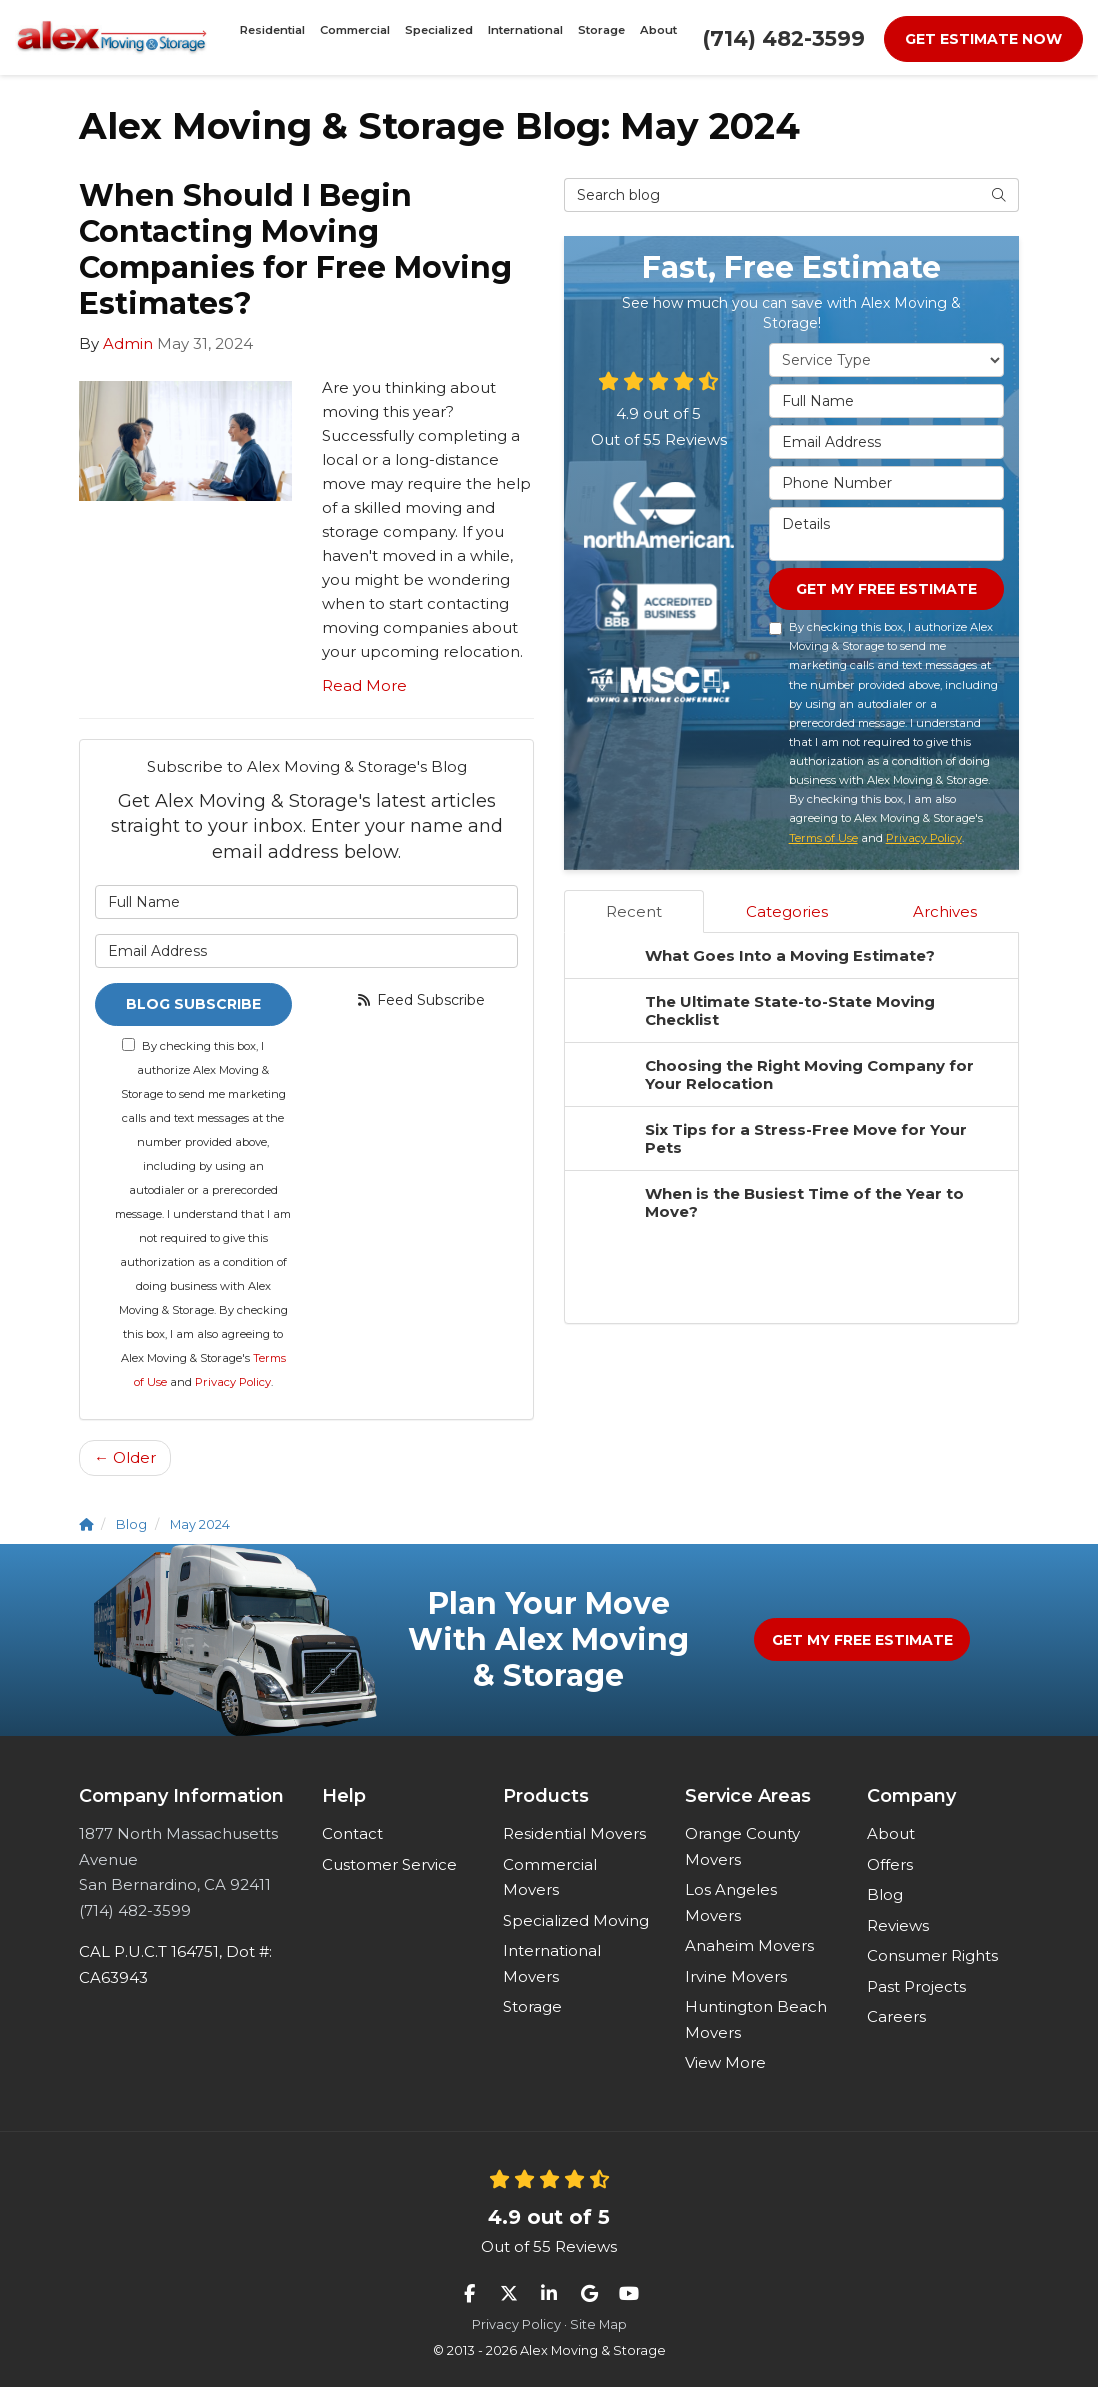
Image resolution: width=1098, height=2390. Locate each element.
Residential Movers (574, 1836)
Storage (532, 2009)
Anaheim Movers (749, 1948)
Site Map (598, 2327)
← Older (125, 1460)
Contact (352, 1836)
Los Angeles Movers (731, 1905)
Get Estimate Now (983, 39)
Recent (634, 913)
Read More (364, 685)
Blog (885, 1897)
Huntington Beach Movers (756, 2022)
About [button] (624, 37)
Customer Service (389, 1867)
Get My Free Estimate (886, 590)
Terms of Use (823, 840)
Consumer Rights (932, 1958)
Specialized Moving (576, 1923)
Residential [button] (306, 37)
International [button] (516, 37)
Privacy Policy (233, 1385)
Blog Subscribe (193, 1006)
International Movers (552, 1966)
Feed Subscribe (420, 1000)
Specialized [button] (443, 37)
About (891, 1836)
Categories (787, 913)
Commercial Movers (550, 1880)
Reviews (898, 1928)
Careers (896, 2019)
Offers (890, 1867)
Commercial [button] (374, 37)
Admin (128, 343)
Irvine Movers (736, 1979)
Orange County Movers (742, 1849)
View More (725, 2065)
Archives (945, 913)
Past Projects (916, 1989)
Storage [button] (579, 37)
